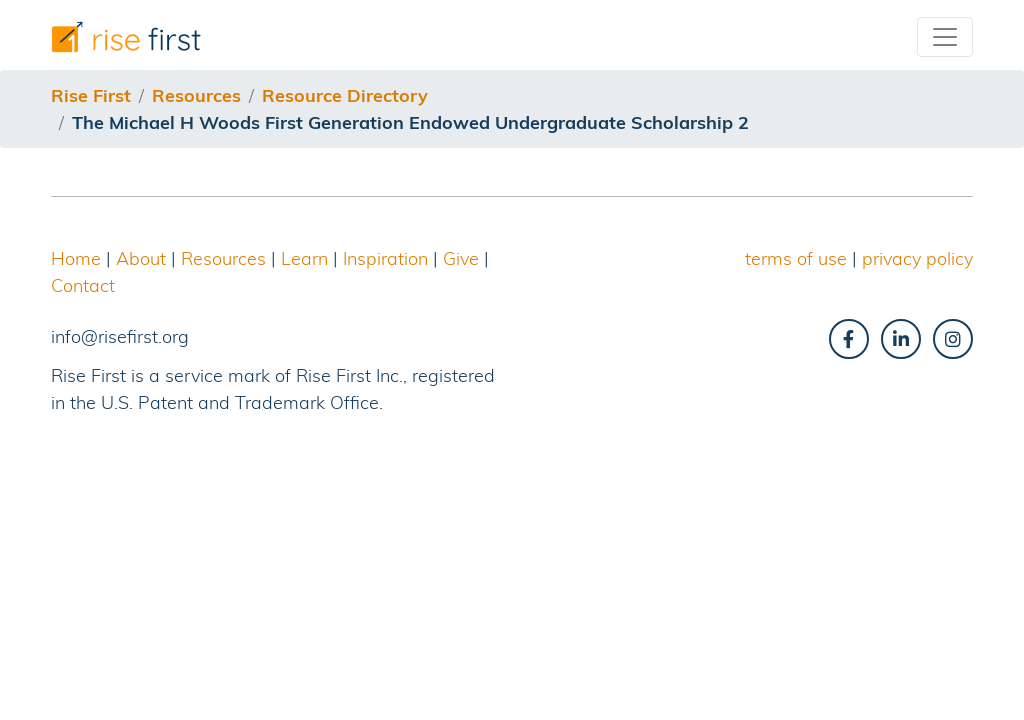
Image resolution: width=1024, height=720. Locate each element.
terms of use (796, 258)
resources (196, 95)
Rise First (91, 95)
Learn (304, 258)
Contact (83, 285)
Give (461, 258)
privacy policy (917, 258)
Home (76, 258)
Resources (223, 258)
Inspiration (385, 258)
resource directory (345, 95)
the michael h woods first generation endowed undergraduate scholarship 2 (410, 122)
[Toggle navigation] (945, 37)
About (141, 258)
